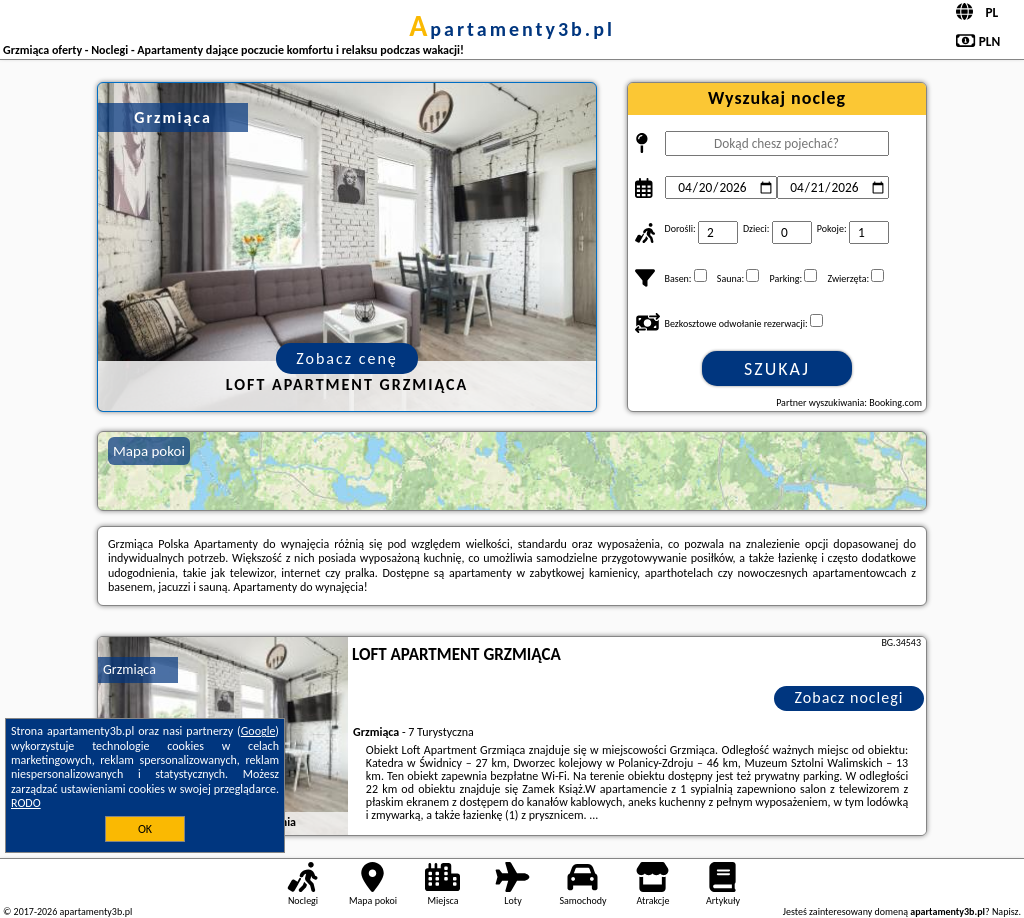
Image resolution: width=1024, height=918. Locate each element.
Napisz (1005, 911)
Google (258, 731)
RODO (26, 803)
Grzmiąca (129, 669)
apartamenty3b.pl (512, 29)
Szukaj (777, 369)
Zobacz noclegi (849, 697)
